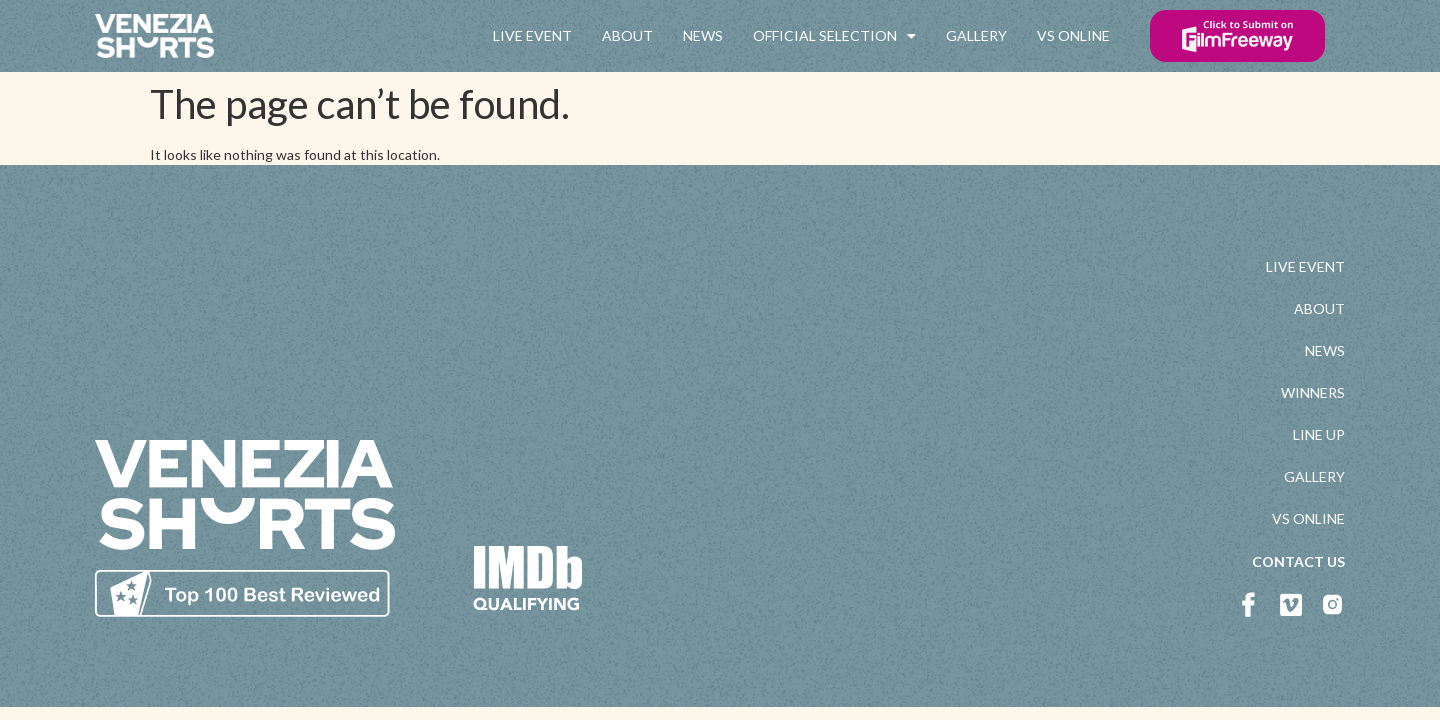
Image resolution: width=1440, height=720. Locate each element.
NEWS (703, 35)
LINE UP (1319, 434)
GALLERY (976, 35)
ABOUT (627, 35)
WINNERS (1313, 392)
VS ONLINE (1073, 35)
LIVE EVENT (532, 35)
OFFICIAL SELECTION (834, 36)
